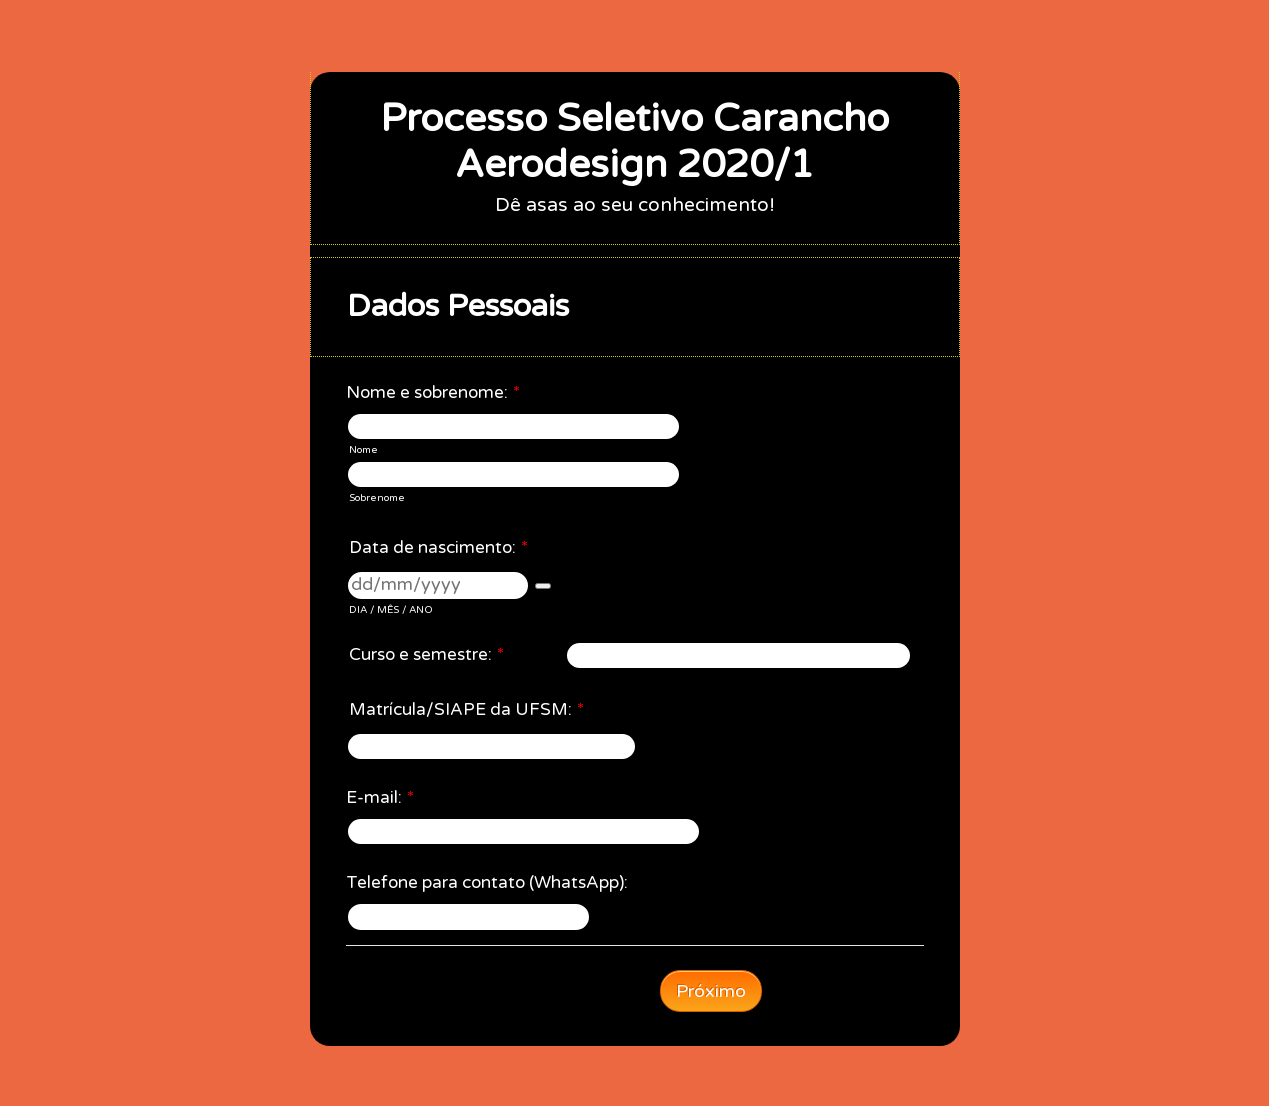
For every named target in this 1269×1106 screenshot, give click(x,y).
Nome (363, 450)
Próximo (711, 991)
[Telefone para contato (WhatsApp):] (468, 916)
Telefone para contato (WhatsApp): (487, 882)
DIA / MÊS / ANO (391, 610)
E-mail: (380, 797)
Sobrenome (377, 498)
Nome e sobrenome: (433, 392)
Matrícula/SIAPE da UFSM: (466, 709)
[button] (543, 586)
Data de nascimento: (438, 547)
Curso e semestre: (426, 654)
